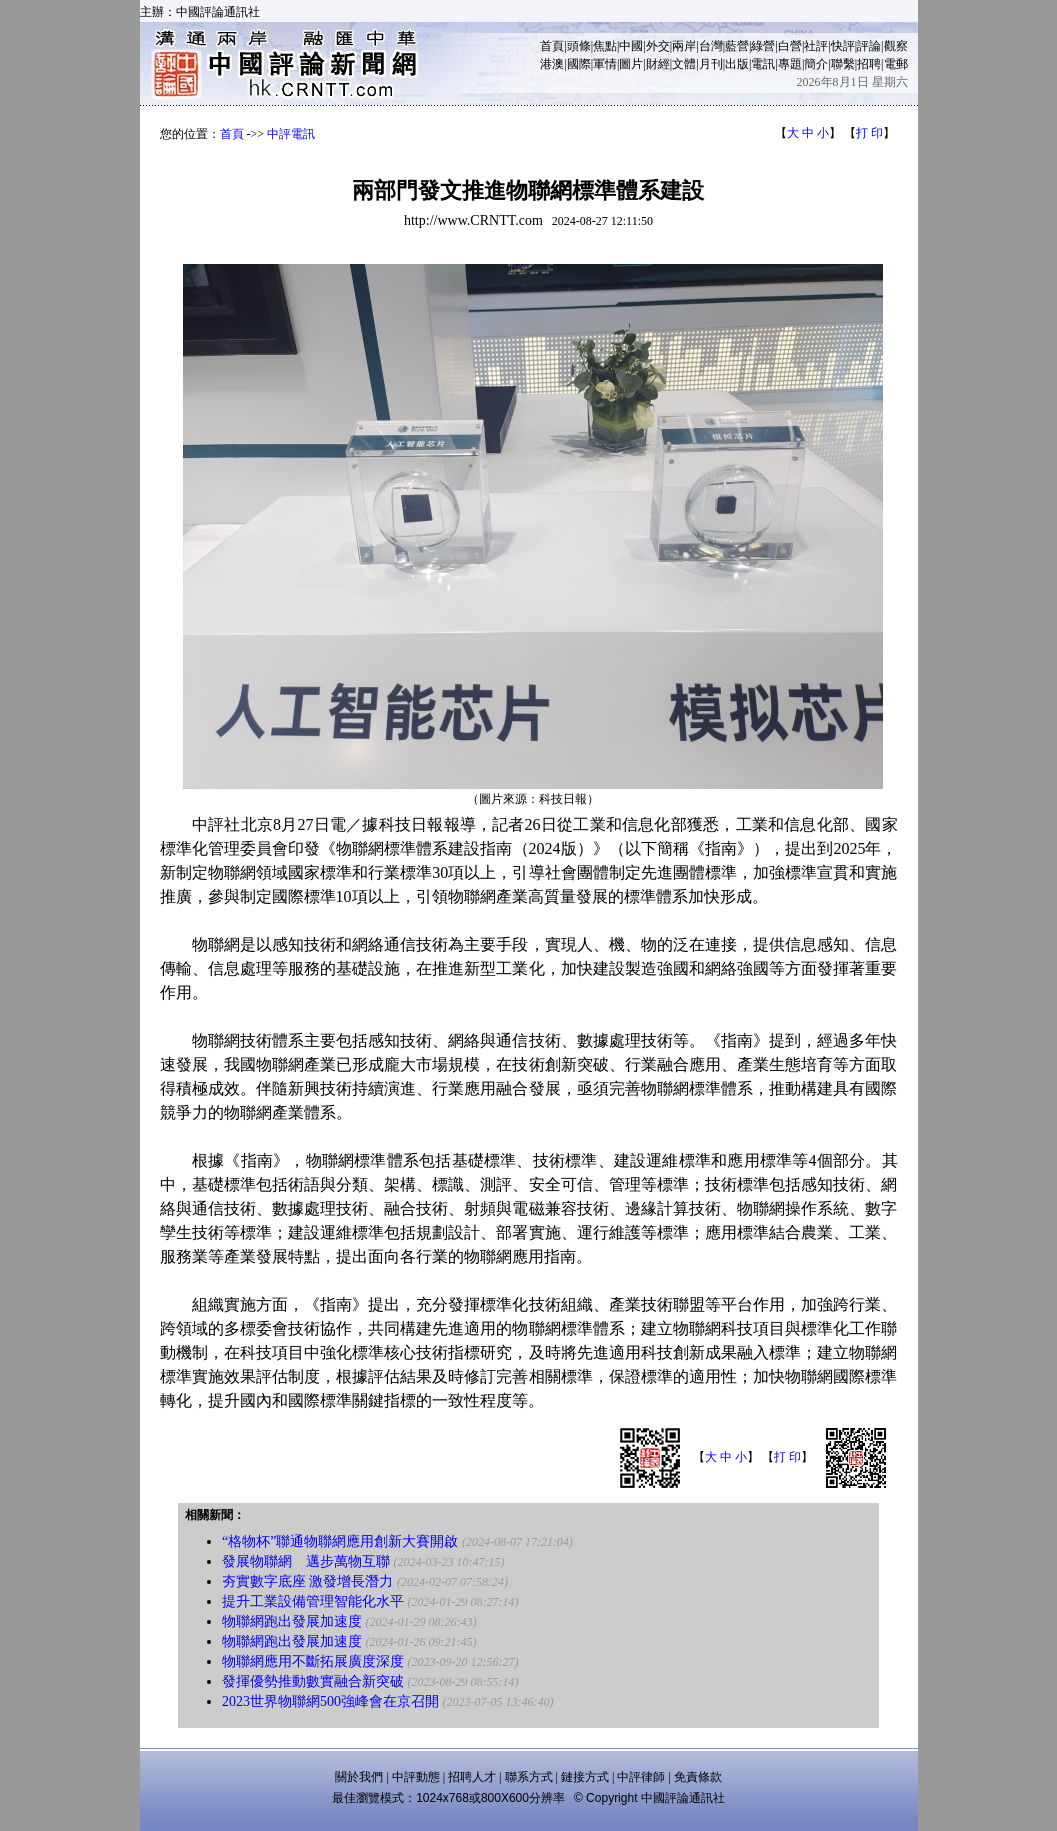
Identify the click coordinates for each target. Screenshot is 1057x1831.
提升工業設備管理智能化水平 (313, 1601)
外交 (658, 46)
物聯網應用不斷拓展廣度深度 (313, 1661)
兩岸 (684, 46)
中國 (631, 46)
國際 (579, 64)
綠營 (763, 46)
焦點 (605, 46)
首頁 (552, 46)
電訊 (763, 64)
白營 (790, 46)
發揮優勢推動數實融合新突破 (313, 1681)
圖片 (631, 64)
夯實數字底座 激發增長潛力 (308, 1581)
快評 (843, 46)
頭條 (579, 46)
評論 (869, 46)
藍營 (737, 46)
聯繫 (843, 64)
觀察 (896, 46)
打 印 (869, 133)
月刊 (711, 64)
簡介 (816, 64)
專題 (790, 64)
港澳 (552, 64)
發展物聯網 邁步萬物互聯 (306, 1561)
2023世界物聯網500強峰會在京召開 (330, 1701)
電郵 (896, 64)
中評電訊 (291, 134)
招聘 (869, 64)
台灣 (711, 46)
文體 (684, 64)
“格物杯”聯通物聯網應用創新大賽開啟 (340, 1541)
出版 (737, 64)
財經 (658, 64)
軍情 (605, 64)
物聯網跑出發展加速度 (292, 1621)
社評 (816, 46)
